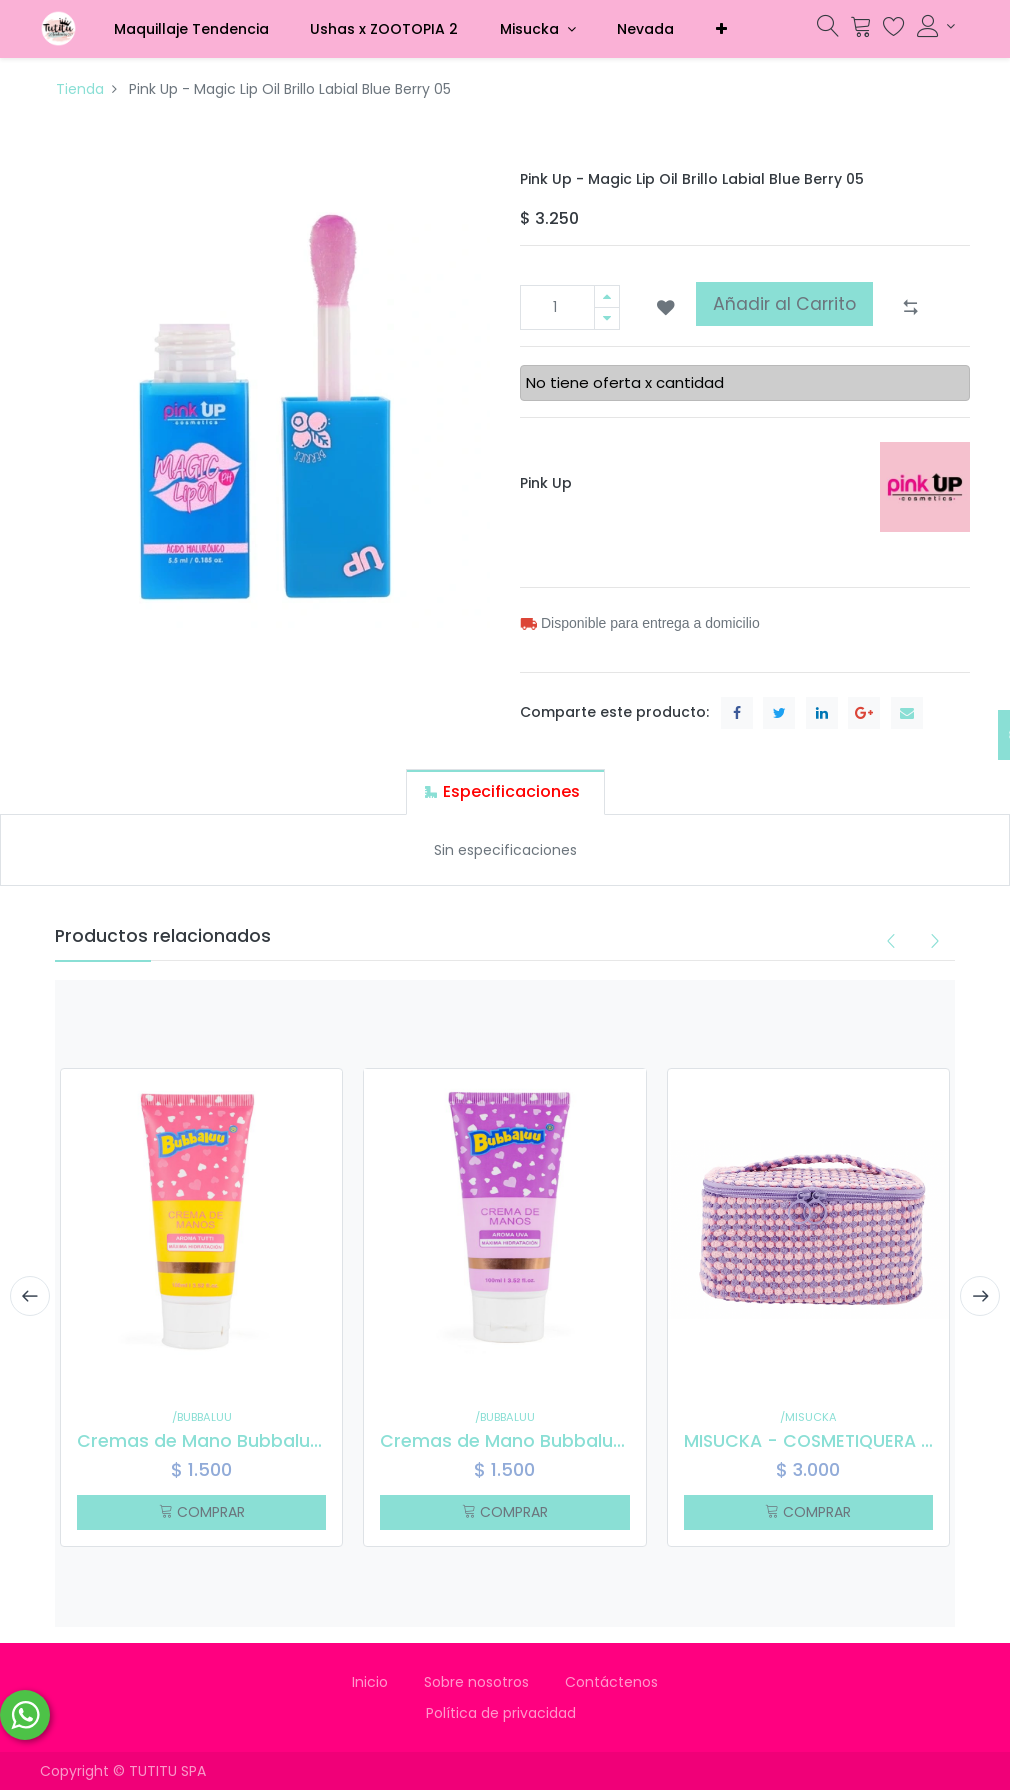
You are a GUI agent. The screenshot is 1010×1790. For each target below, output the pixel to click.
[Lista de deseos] (894, 31)
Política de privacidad (505, 1713)
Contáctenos (611, 1682)
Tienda (80, 89)
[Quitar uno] (607, 318)
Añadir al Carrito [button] (784, 304)
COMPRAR (202, 1512)
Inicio (370, 1682)
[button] (721, 29)
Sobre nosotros (476, 1682)
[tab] (505, 791)
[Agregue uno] (607, 296)
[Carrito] (861, 31)
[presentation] (30, 1296)
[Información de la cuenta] (936, 26)
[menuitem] (191, 29)
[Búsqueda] (828, 31)
